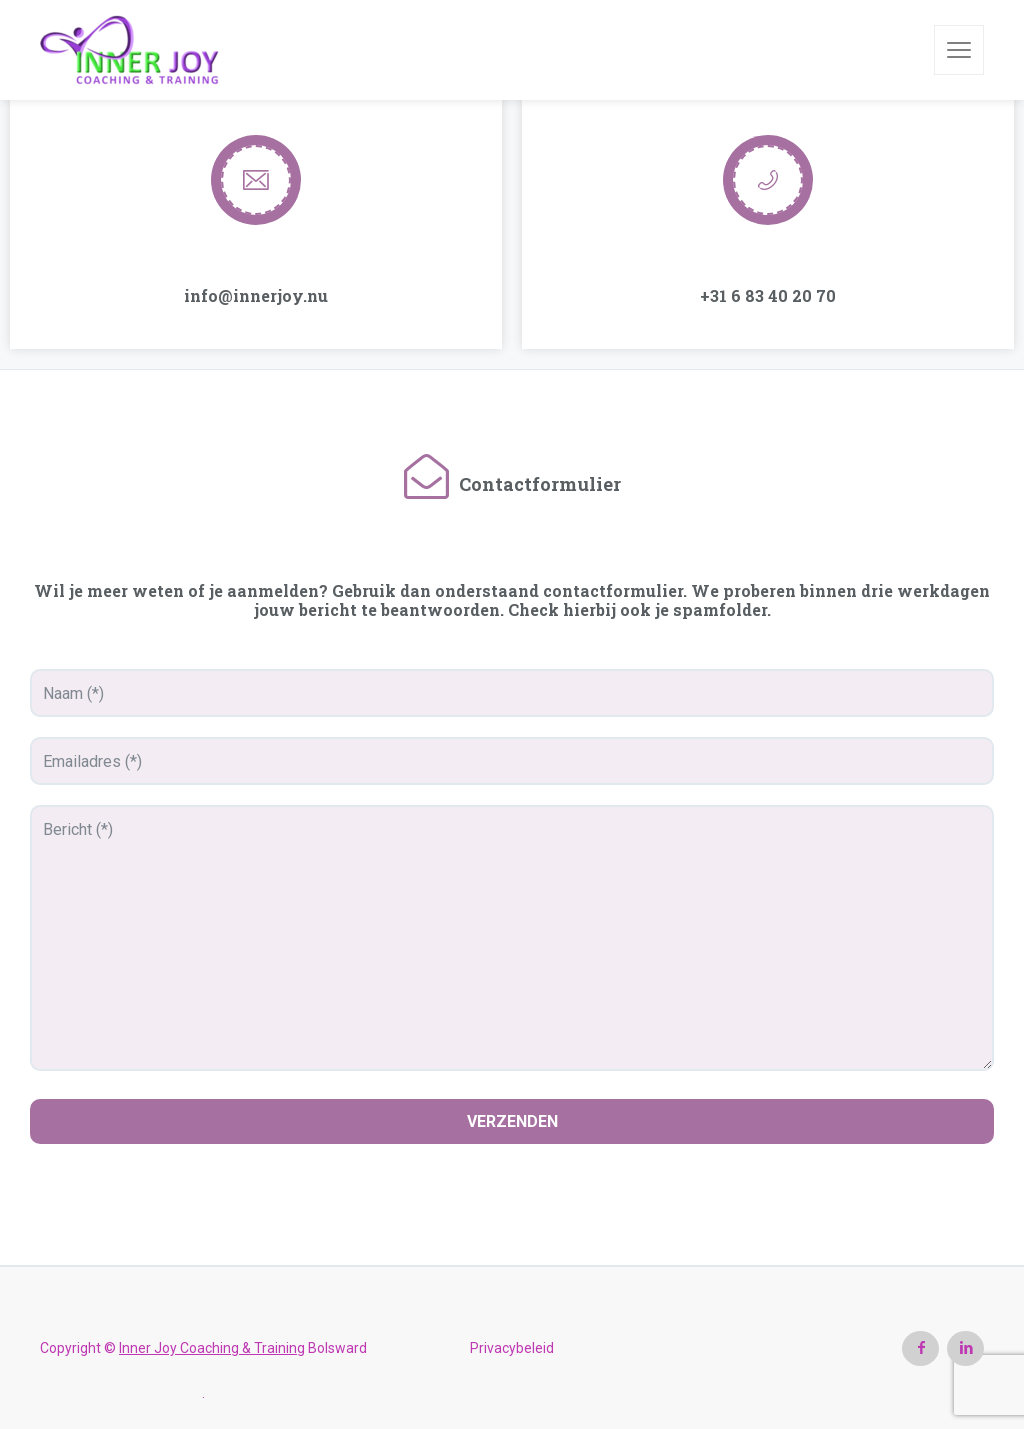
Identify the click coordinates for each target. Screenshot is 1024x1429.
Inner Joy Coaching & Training (212, 1348)
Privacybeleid (512, 1348)
